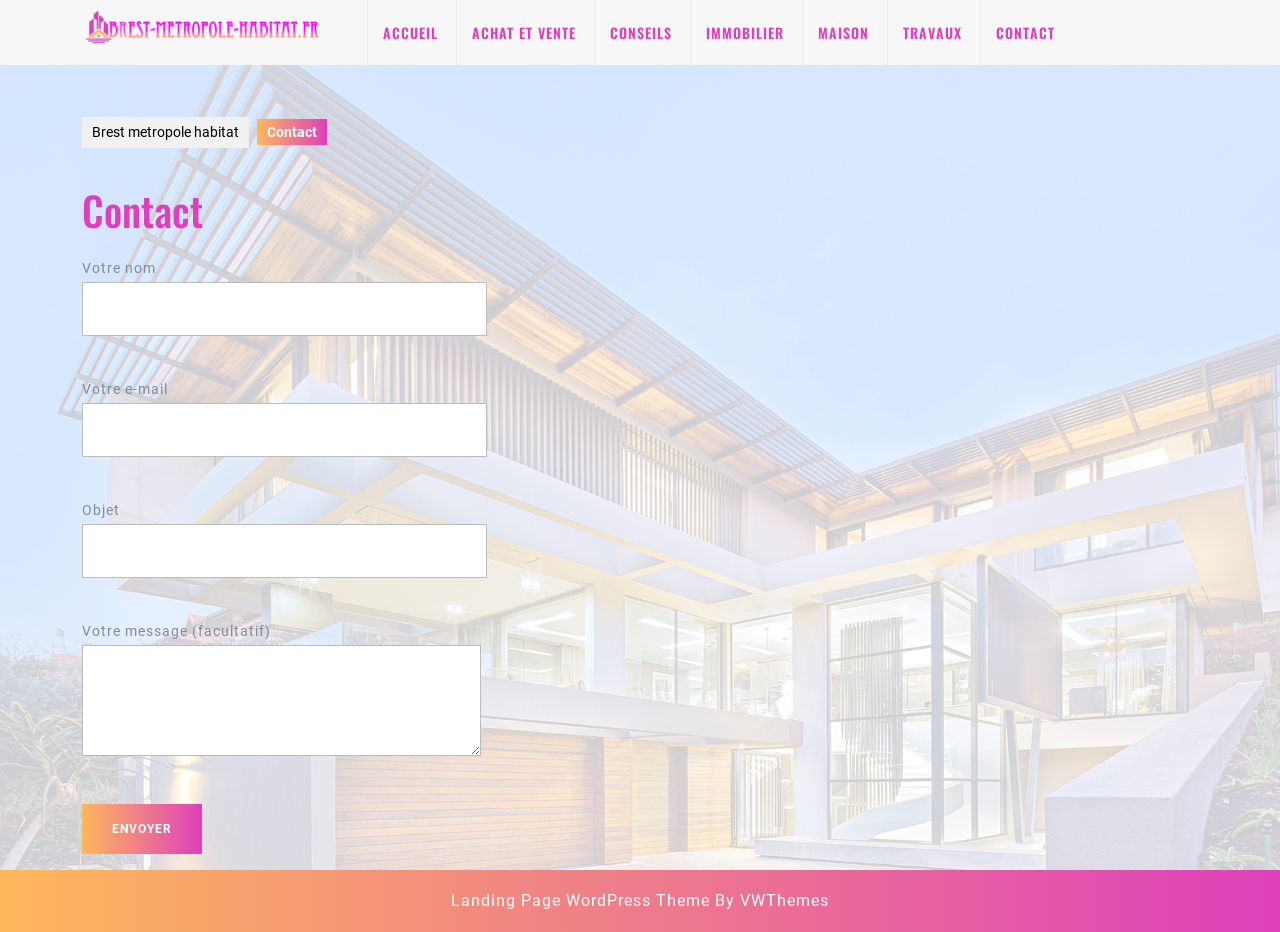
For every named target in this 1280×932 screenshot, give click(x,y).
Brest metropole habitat (165, 132)
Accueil (410, 32)
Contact (1025, 32)
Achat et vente (524, 32)
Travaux (932, 32)
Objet (284, 530)
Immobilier (745, 32)
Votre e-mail (284, 409)
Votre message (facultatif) (281, 702)
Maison (843, 32)
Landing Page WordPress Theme (580, 900)
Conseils (641, 32)
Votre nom (284, 288)
